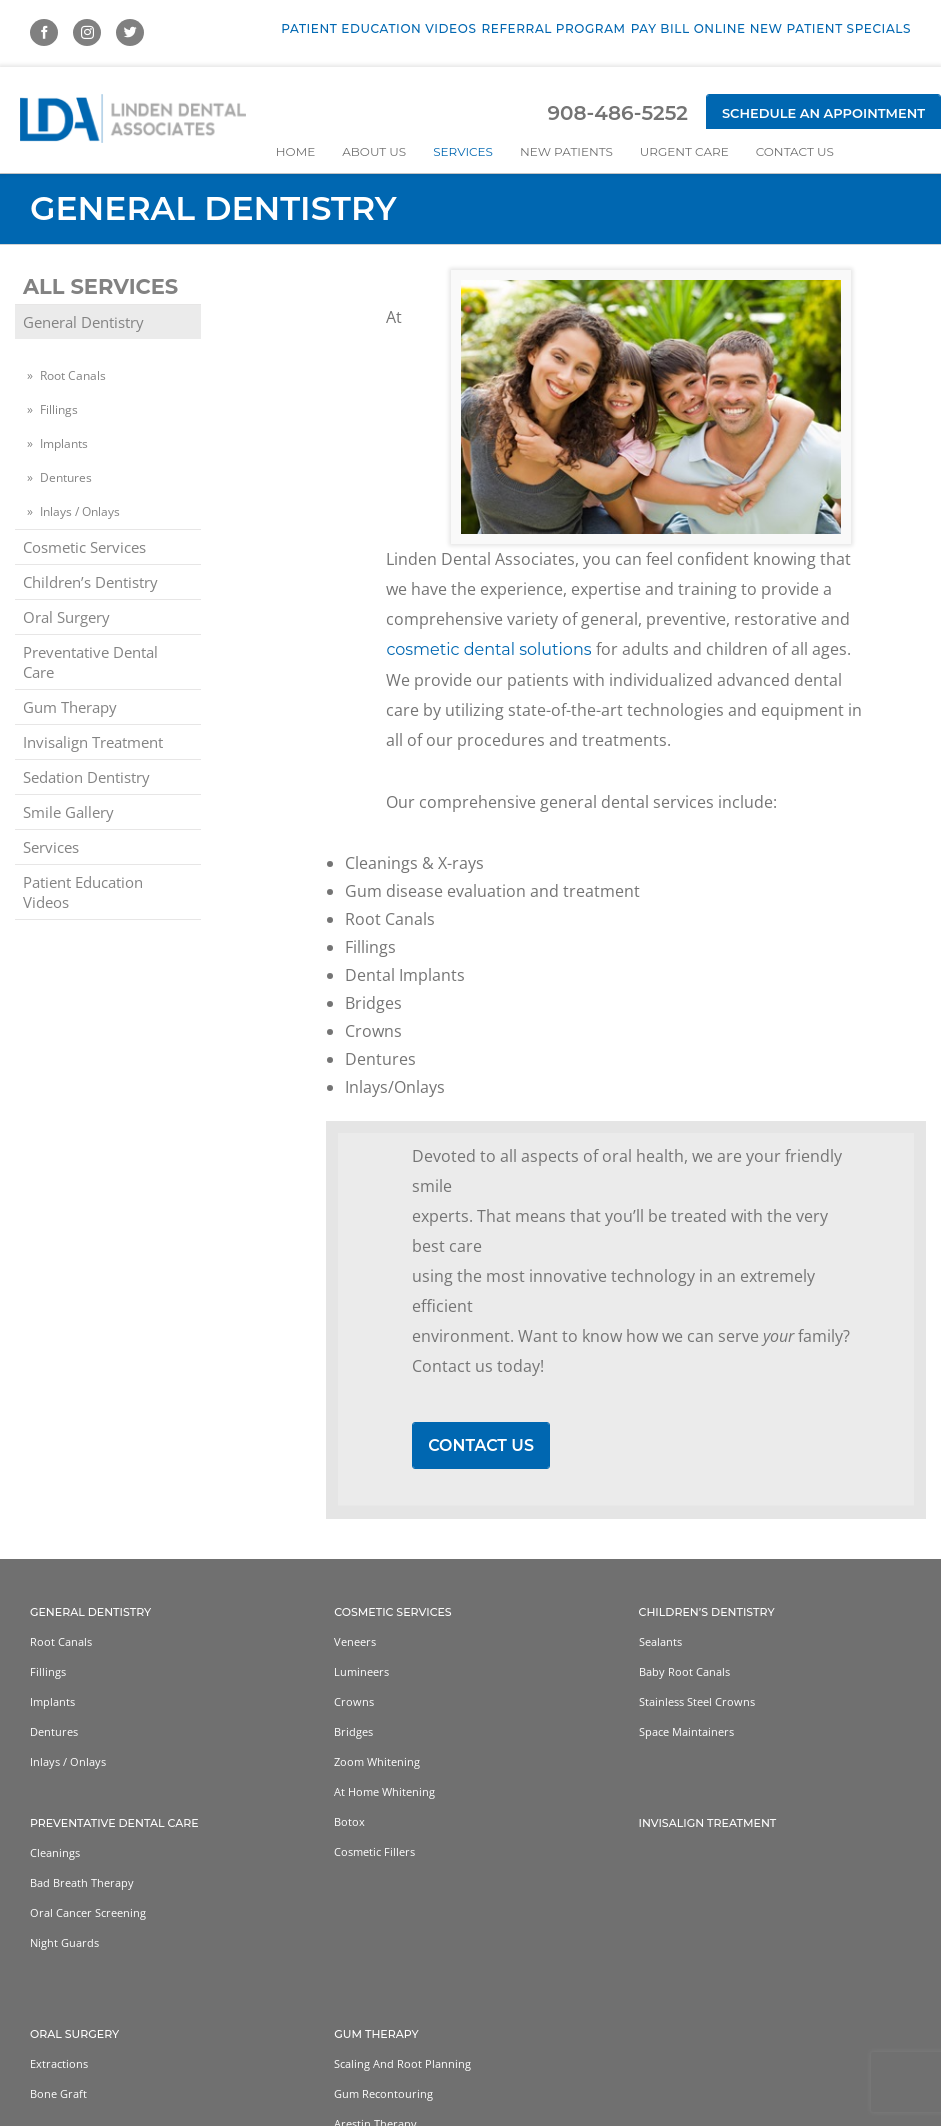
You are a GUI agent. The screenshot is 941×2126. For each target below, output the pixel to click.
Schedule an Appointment (823, 113)
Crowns (354, 1702)
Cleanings (55, 1853)
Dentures (66, 477)
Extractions (59, 2064)
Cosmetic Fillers (374, 1852)
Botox (349, 1822)
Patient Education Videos (83, 892)
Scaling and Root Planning (402, 2064)
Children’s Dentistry (90, 582)
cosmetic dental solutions (488, 649)
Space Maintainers (686, 1732)
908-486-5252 (617, 113)
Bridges (353, 1732)
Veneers (355, 1642)
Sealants (660, 1642)
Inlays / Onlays (80, 511)
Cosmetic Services (84, 547)
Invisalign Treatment (93, 742)
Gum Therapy (70, 707)
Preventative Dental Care (90, 662)
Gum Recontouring (383, 2094)
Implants (64, 443)
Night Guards (64, 1943)
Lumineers (361, 1672)
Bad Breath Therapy (82, 1883)
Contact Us (481, 1445)
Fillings (59, 409)
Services (51, 847)
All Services (100, 286)
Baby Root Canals (684, 1672)
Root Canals (73, 375)
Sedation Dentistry (86, 777)
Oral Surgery (66, 617)
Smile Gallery (68, 812)
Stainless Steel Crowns (697, 1702)
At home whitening (384, 1792)
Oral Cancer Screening (88, 1913)
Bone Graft (58, 2094)
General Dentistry (83, 322)
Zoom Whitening (377, 1762)
